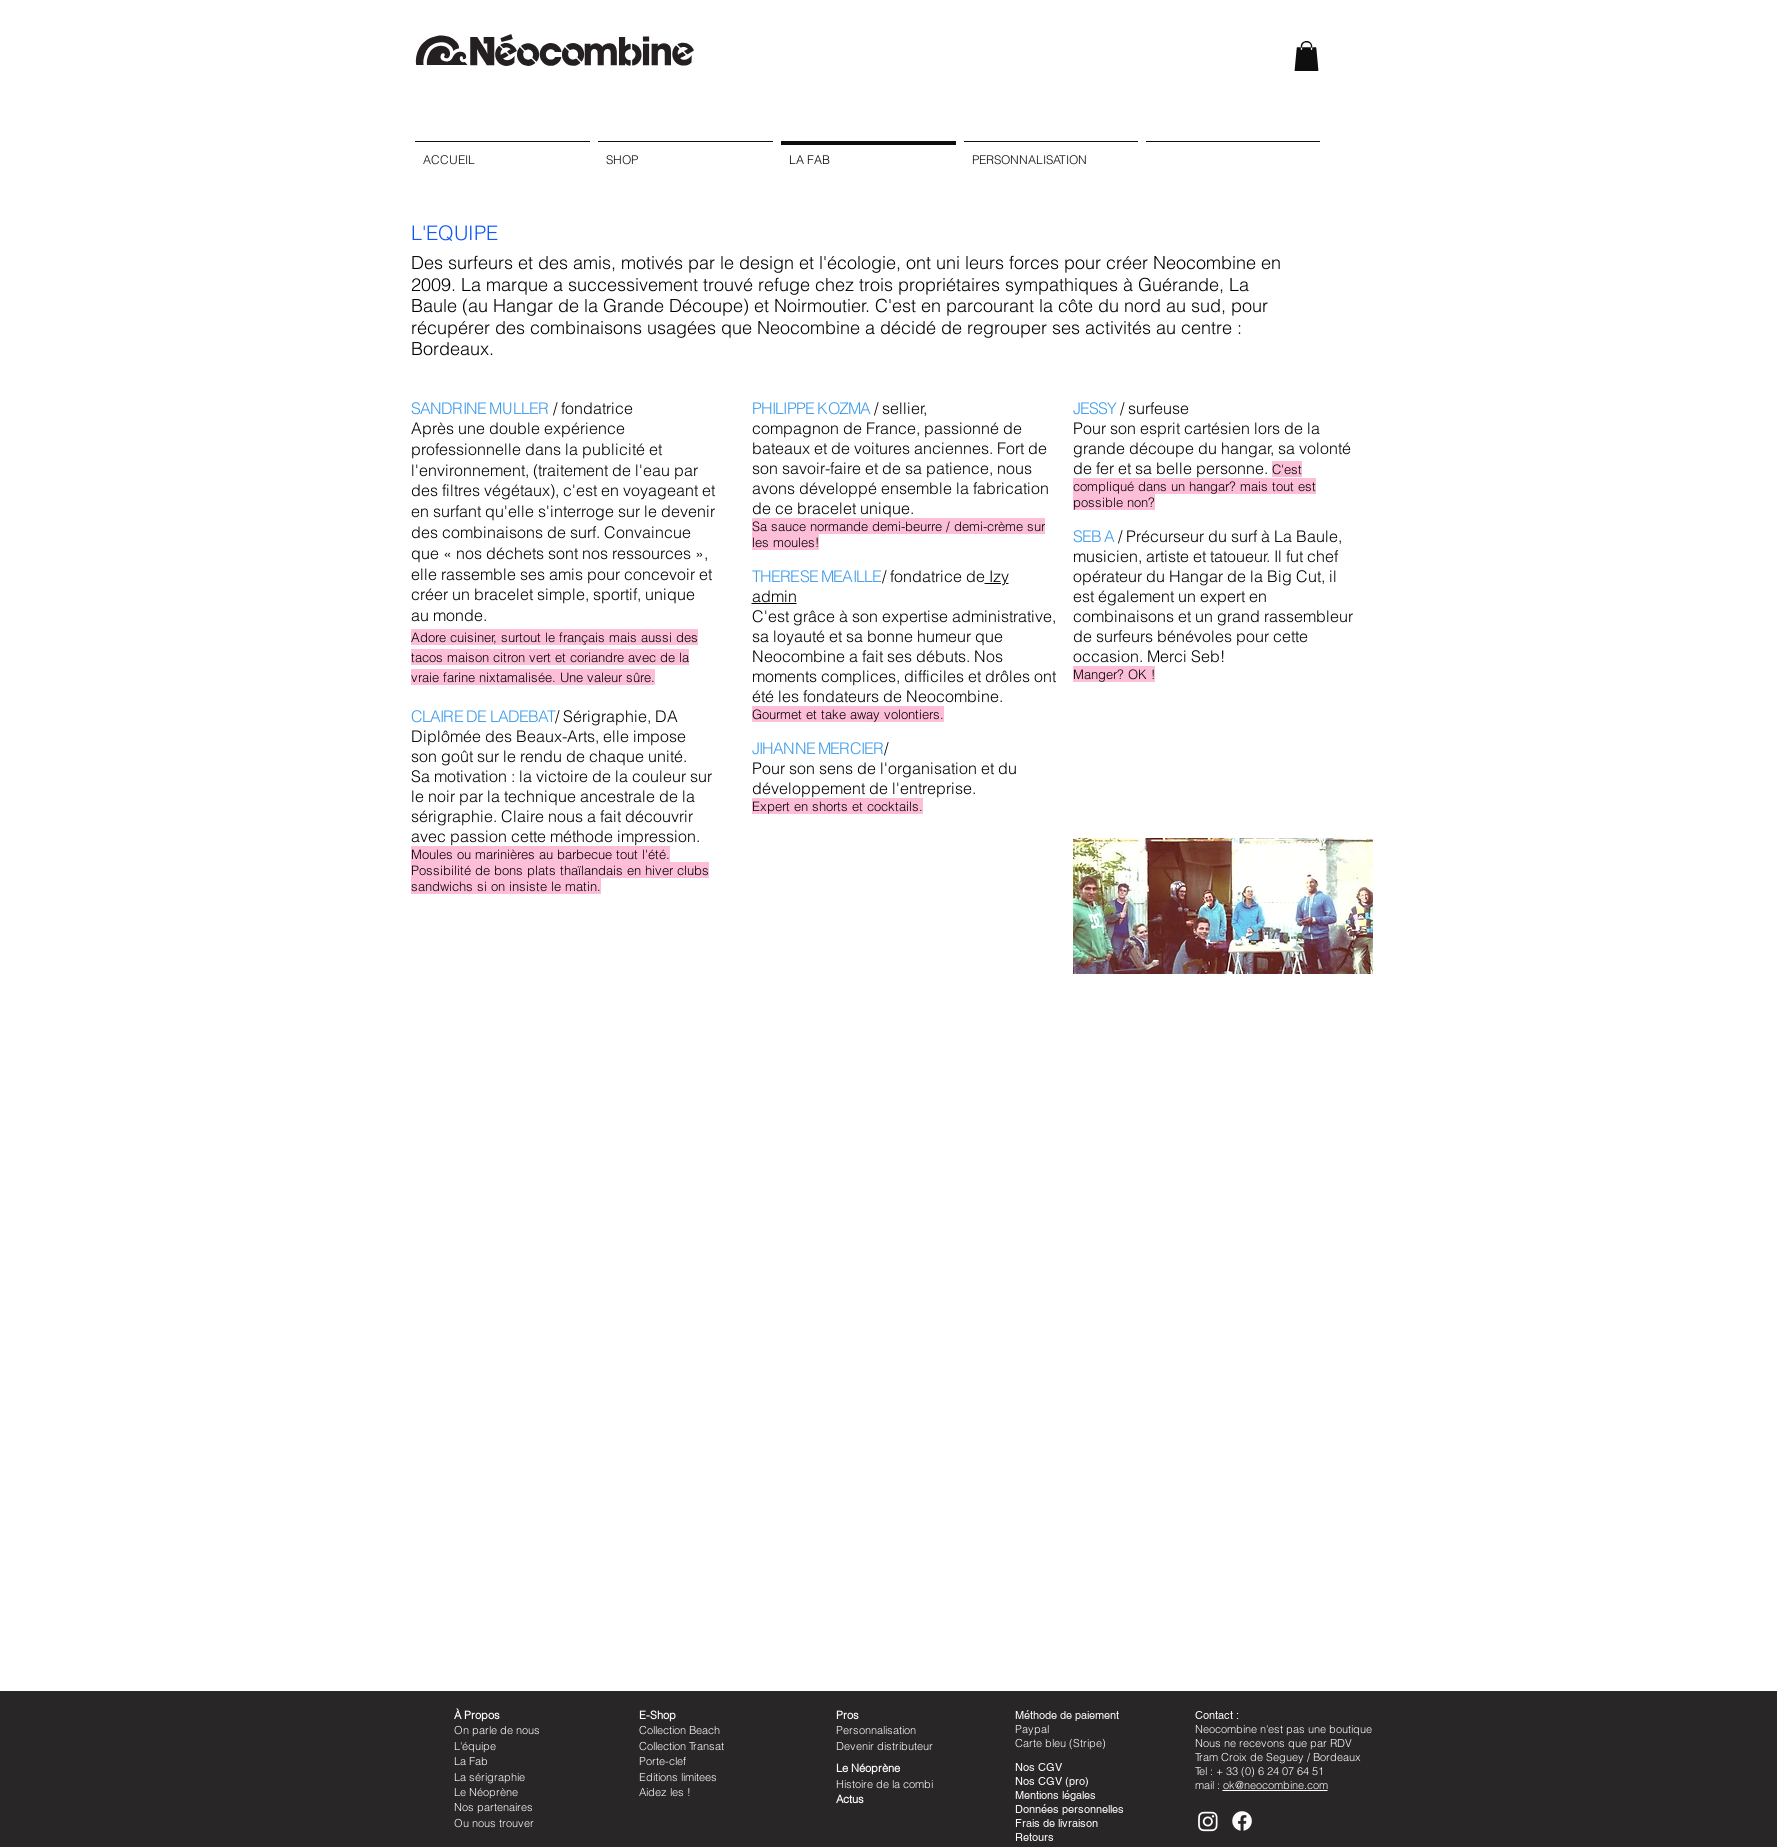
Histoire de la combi (884, 1784)
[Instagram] (1208, 1821)
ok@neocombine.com (1275, 1785)
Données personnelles (1069, 1809)
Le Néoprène (486, 1792)
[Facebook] (1242, 1821)
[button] (1306, 56)
